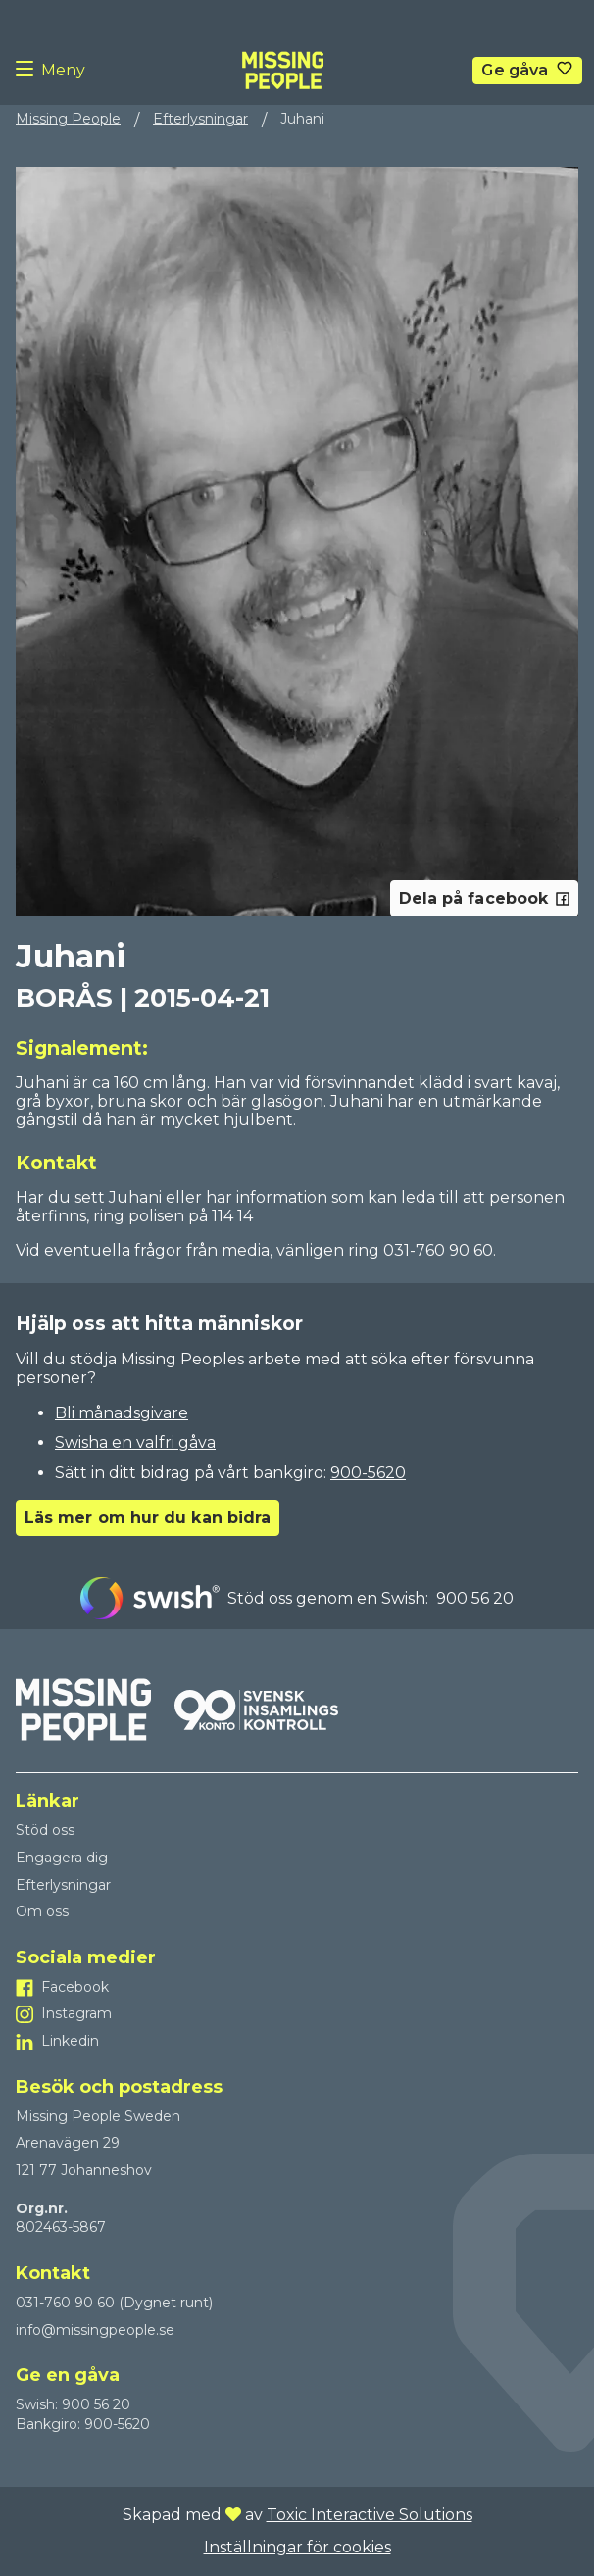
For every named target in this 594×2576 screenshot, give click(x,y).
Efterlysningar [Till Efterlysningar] (63, 1885)
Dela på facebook (484, 898)
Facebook (75, 1987)
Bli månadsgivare (121, 1413)
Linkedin (70, 2041)
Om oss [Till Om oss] (42, 1911)
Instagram (76, 2013)
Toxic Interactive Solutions (369, 2514)
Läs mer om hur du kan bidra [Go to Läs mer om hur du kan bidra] (148, 1518)
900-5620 (368, 1472)
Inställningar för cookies (297, 2547)
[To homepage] (282, 70)
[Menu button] (28, 70)
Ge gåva (514, 70)
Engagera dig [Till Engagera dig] (62, 1857)
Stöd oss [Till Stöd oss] (45, 1830)
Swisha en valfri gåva (135, 1442)
